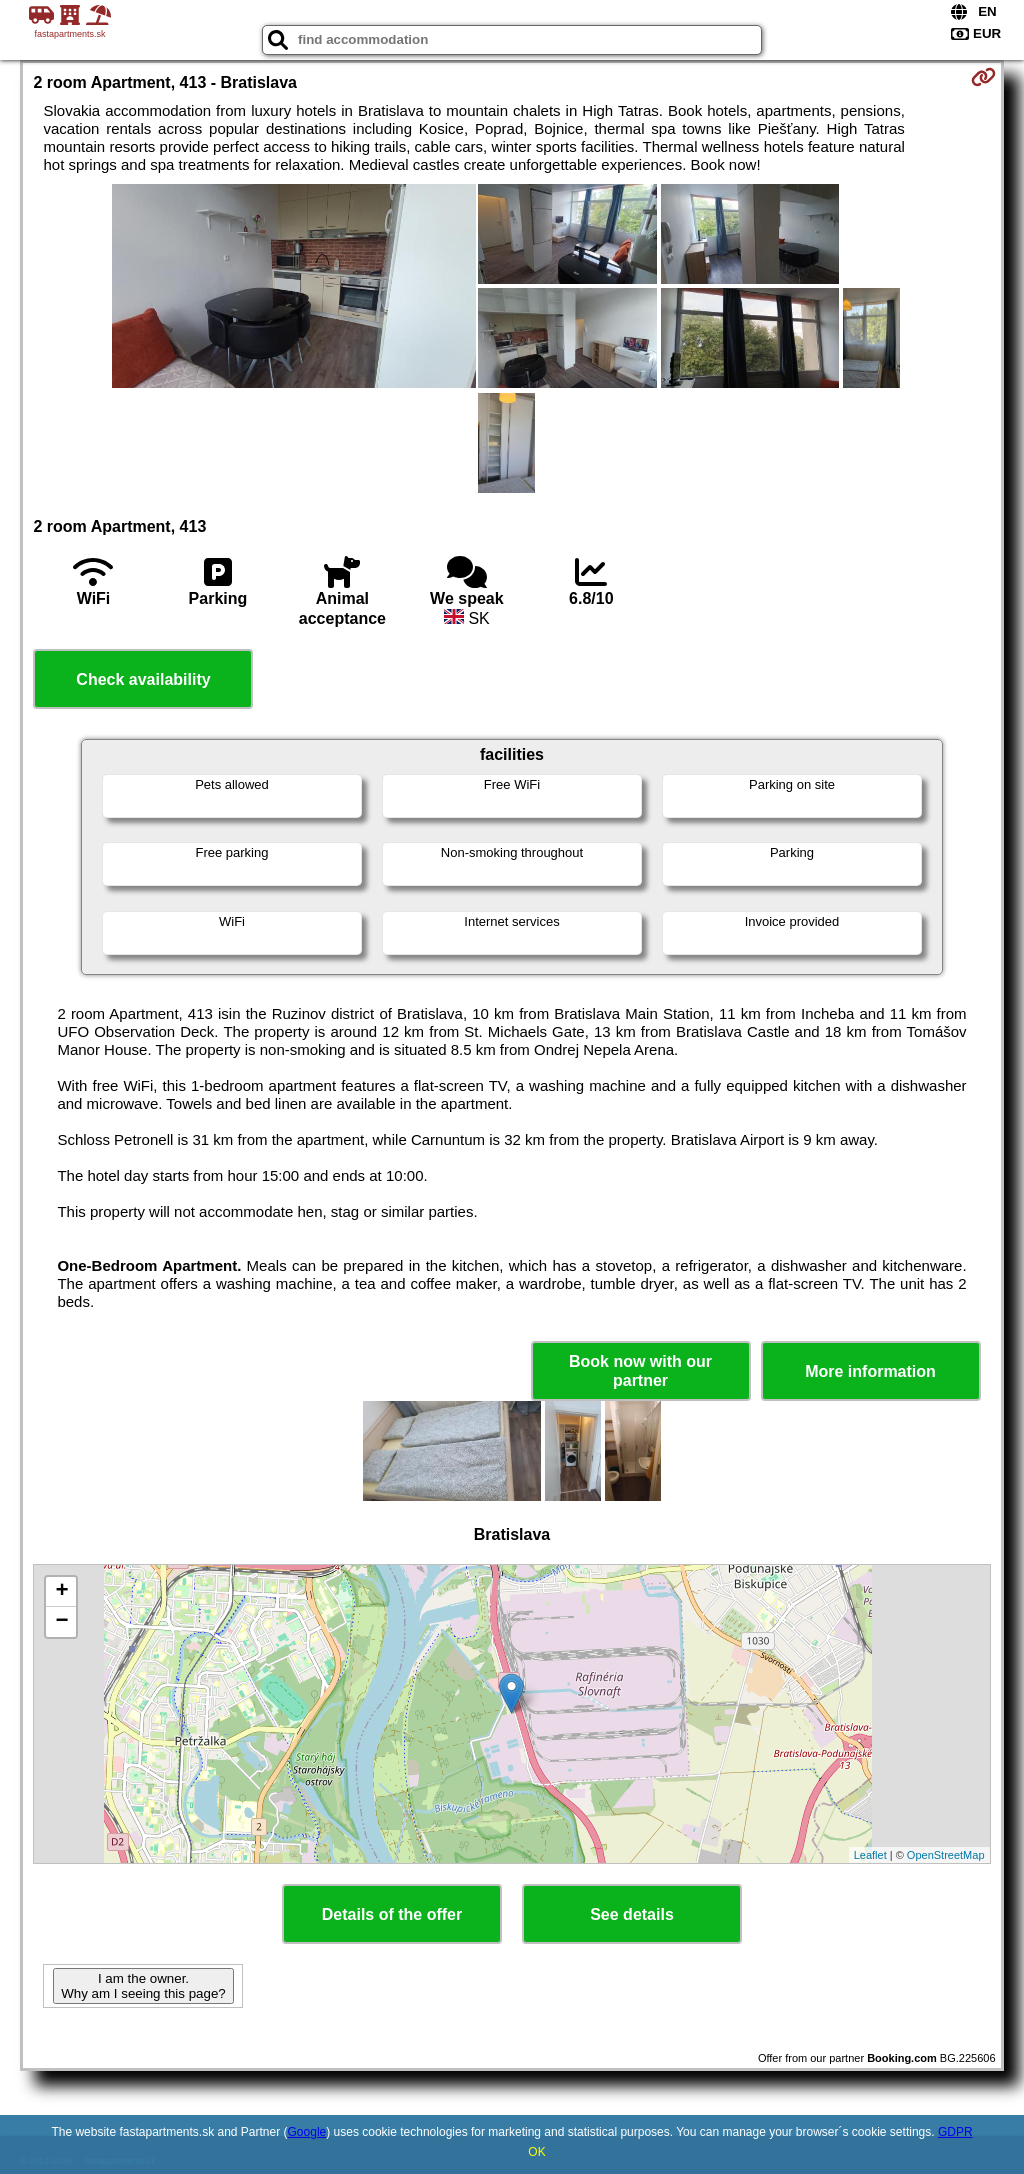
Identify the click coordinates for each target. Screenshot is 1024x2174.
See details (632, 1914)
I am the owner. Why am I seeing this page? (143, 1986)
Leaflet (870, 1855)
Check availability (143, 679)
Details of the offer (392, 1914)
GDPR (955, 2132)
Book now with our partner (640, 1371)
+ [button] (61, 1592)
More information (870, 1371)
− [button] (61, 1622)
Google (307, 2132)
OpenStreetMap (946, 1855)
